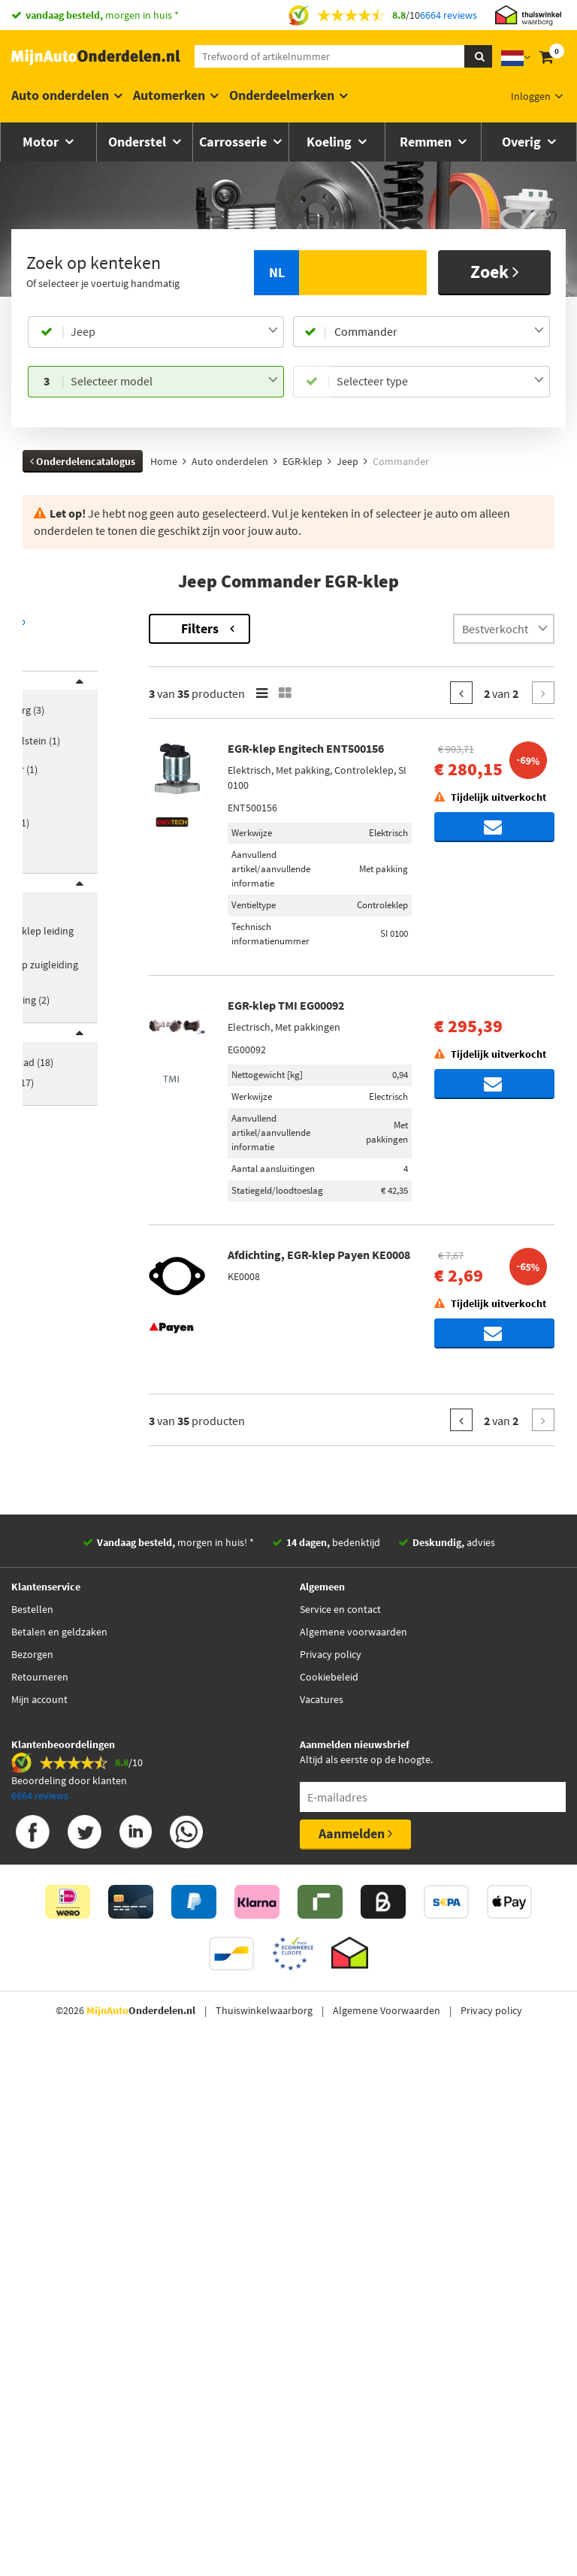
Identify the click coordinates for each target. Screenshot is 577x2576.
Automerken (169, 95)
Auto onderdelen (60, 95)
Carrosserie (234, 141)
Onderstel (138, 141)
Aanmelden (355, 2404)
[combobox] (174, 332)
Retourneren (39, 2247)
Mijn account (39, 2270)
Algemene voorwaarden (353, 2202)
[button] (66, 871)
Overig (523, 141)
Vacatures (321, 2270)
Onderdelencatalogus (82, 461)
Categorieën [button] (65, 911)
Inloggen (531, 96)
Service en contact (340, 2180)
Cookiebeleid (329, 2247)
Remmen (427, 141)
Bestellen (32, 2180)
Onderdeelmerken (281, 95)
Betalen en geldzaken (59, 2202)
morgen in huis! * (175, 2113)
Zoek (494, 271)
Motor (42, 141)
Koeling (331, 141)
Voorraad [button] (59, 1080)
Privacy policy (330, 2225)
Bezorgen (32, 2225)
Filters (299, 628)
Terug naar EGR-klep (71, 621)
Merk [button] (50, 690)
